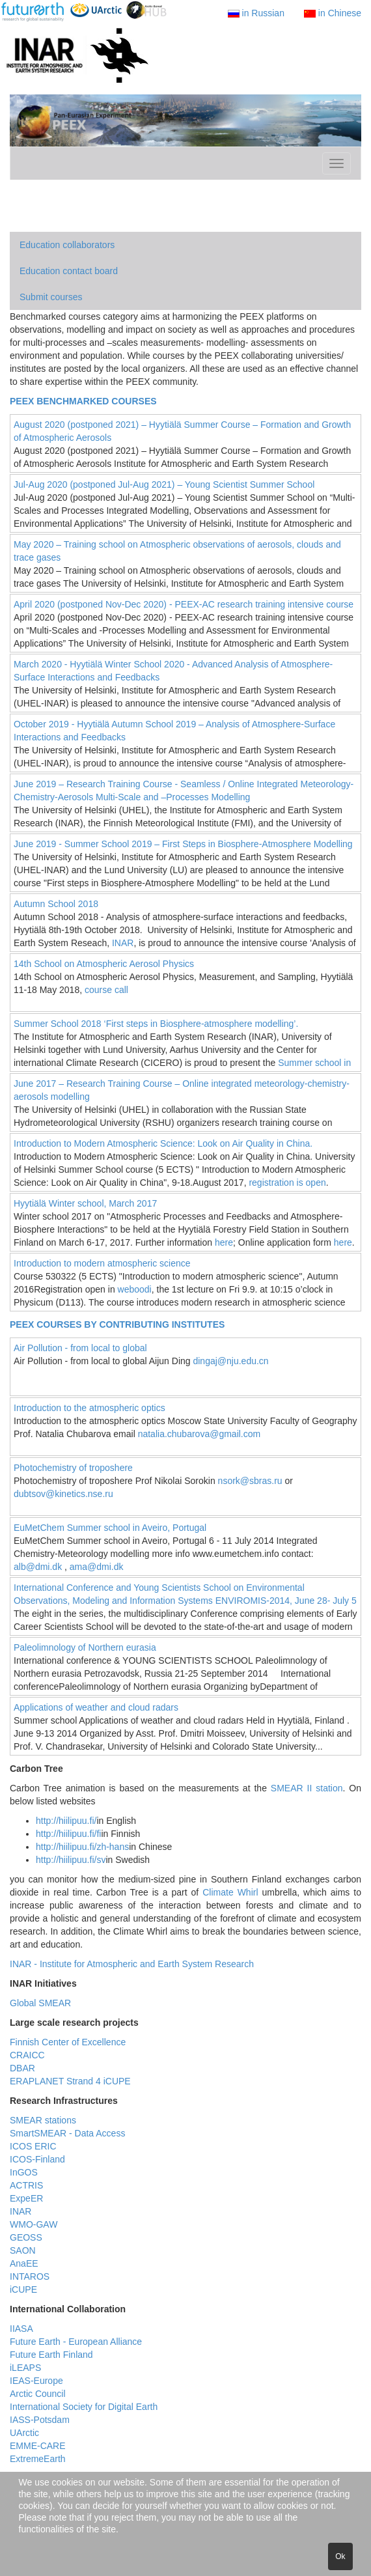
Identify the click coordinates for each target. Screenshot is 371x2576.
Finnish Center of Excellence (68, 2042)
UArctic (24, 2433)
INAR (122, 943)
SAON (23, 2250)
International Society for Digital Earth (84, 2406)
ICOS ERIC (33, 2146)
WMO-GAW (33, 2224)
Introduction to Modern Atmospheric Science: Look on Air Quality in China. (163, 1143)
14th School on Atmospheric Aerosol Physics (104, 964)
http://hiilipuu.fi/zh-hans (82, 1846)
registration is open (287, 1182)
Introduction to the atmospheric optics (89, 1408)
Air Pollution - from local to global (80, 1348)
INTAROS (29, 2276)
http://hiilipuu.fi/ (66, 1820)
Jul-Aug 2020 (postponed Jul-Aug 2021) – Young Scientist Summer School (164, 484)
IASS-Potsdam (40, 2420)
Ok (340, 2556)
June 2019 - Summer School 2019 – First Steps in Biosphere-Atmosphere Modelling (183, 844)
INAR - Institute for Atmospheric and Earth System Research (132, 1964)
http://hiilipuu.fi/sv (70, 1860)
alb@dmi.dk (38, 1566)
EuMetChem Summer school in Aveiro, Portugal (110, 1527)
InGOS (24, 2172)
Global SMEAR (40, 2003)
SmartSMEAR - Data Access (67, 2133)
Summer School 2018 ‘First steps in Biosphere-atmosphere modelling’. (156, 1023)
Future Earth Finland (51, 2354)
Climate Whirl (230, 1892)
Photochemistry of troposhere (73, 1468)
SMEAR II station (307, 1788)
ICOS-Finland (37, 2159)
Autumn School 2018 (56, 904)
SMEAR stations (43, 2120)
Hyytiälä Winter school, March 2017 (85, 1203)
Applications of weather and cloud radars (96, 1707)
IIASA (21, 2328)
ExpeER (26, 2198)
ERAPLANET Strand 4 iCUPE (70, 2081)
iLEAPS (25, 2367)
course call (106, 990)
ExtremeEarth (38, 2459)
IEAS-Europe (36, 2380)
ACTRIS (26, 2185)
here (224, 1242)
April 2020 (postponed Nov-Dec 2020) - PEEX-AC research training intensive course (183, 604)
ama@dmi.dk (97, 1566)
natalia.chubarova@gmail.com (199, 1434)
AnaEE (24, 2263)
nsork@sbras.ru (250, 1481)
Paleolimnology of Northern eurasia (85, 1647)
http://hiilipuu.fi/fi (68, 1833)
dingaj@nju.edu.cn (230, 1361)
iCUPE (23, 2289)
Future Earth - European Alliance (76, 2341)
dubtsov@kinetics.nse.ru (63, 1494)
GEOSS (26, 2237)
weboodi (135, 1289)
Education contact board (69, 271)
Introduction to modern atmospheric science (102, 1263)
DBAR (22, 2068)
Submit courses (51, 297)
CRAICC (27, 2055)
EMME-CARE (38, 2446)
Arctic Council (38, 2393)
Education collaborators (67, 245)
